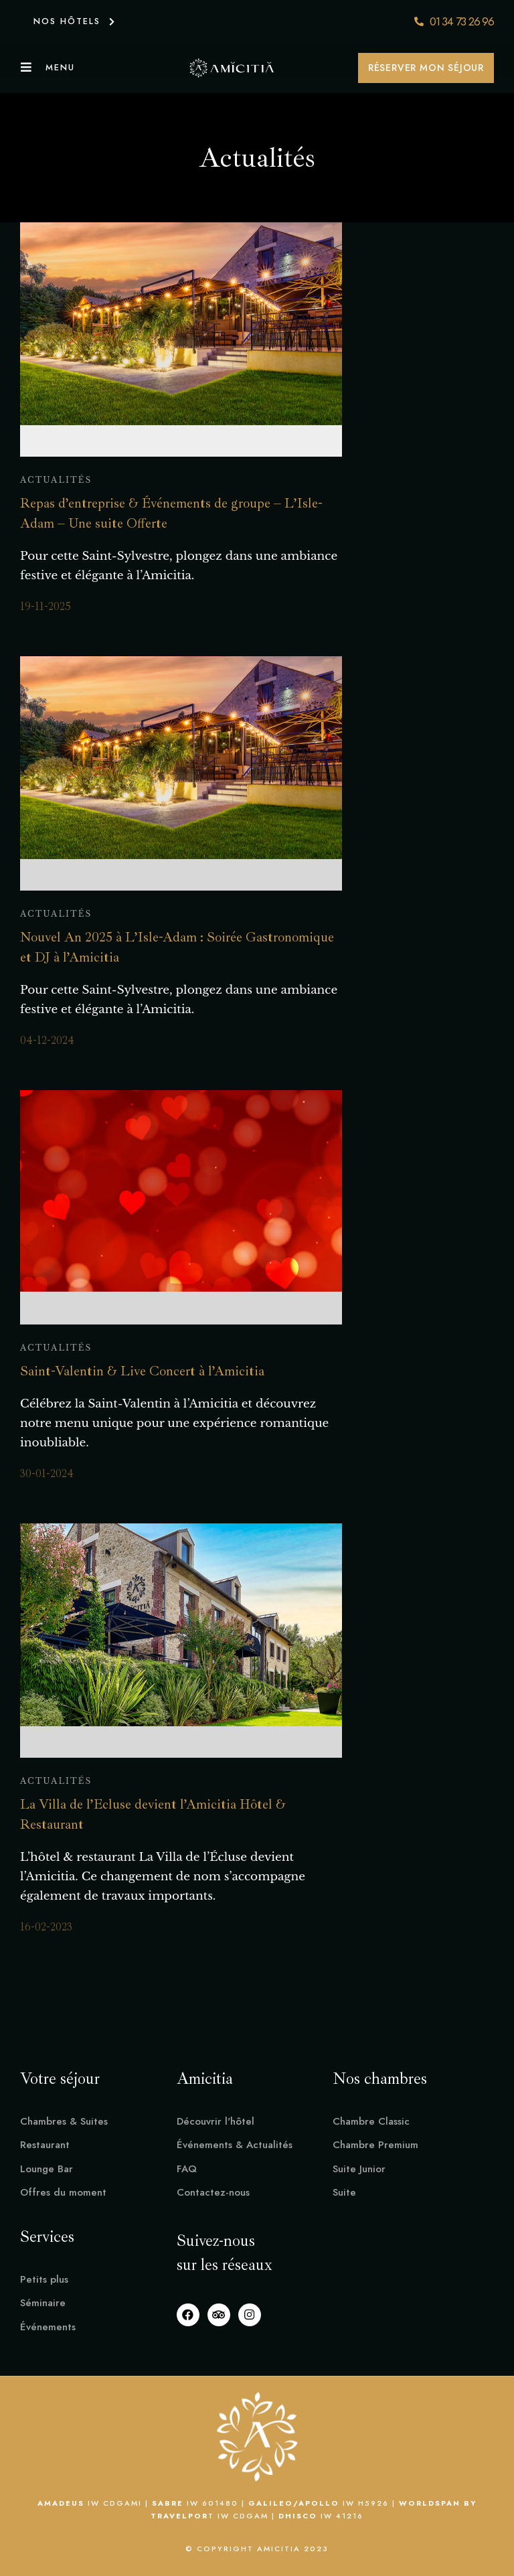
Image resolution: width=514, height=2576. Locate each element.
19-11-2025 (45, 606)
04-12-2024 (47, 1040)
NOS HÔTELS (66, 21)
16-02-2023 (46, 1927)
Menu (60, 67)
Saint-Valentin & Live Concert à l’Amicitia (142, 1371)
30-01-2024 (47, 1473)
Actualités (56, 480)
